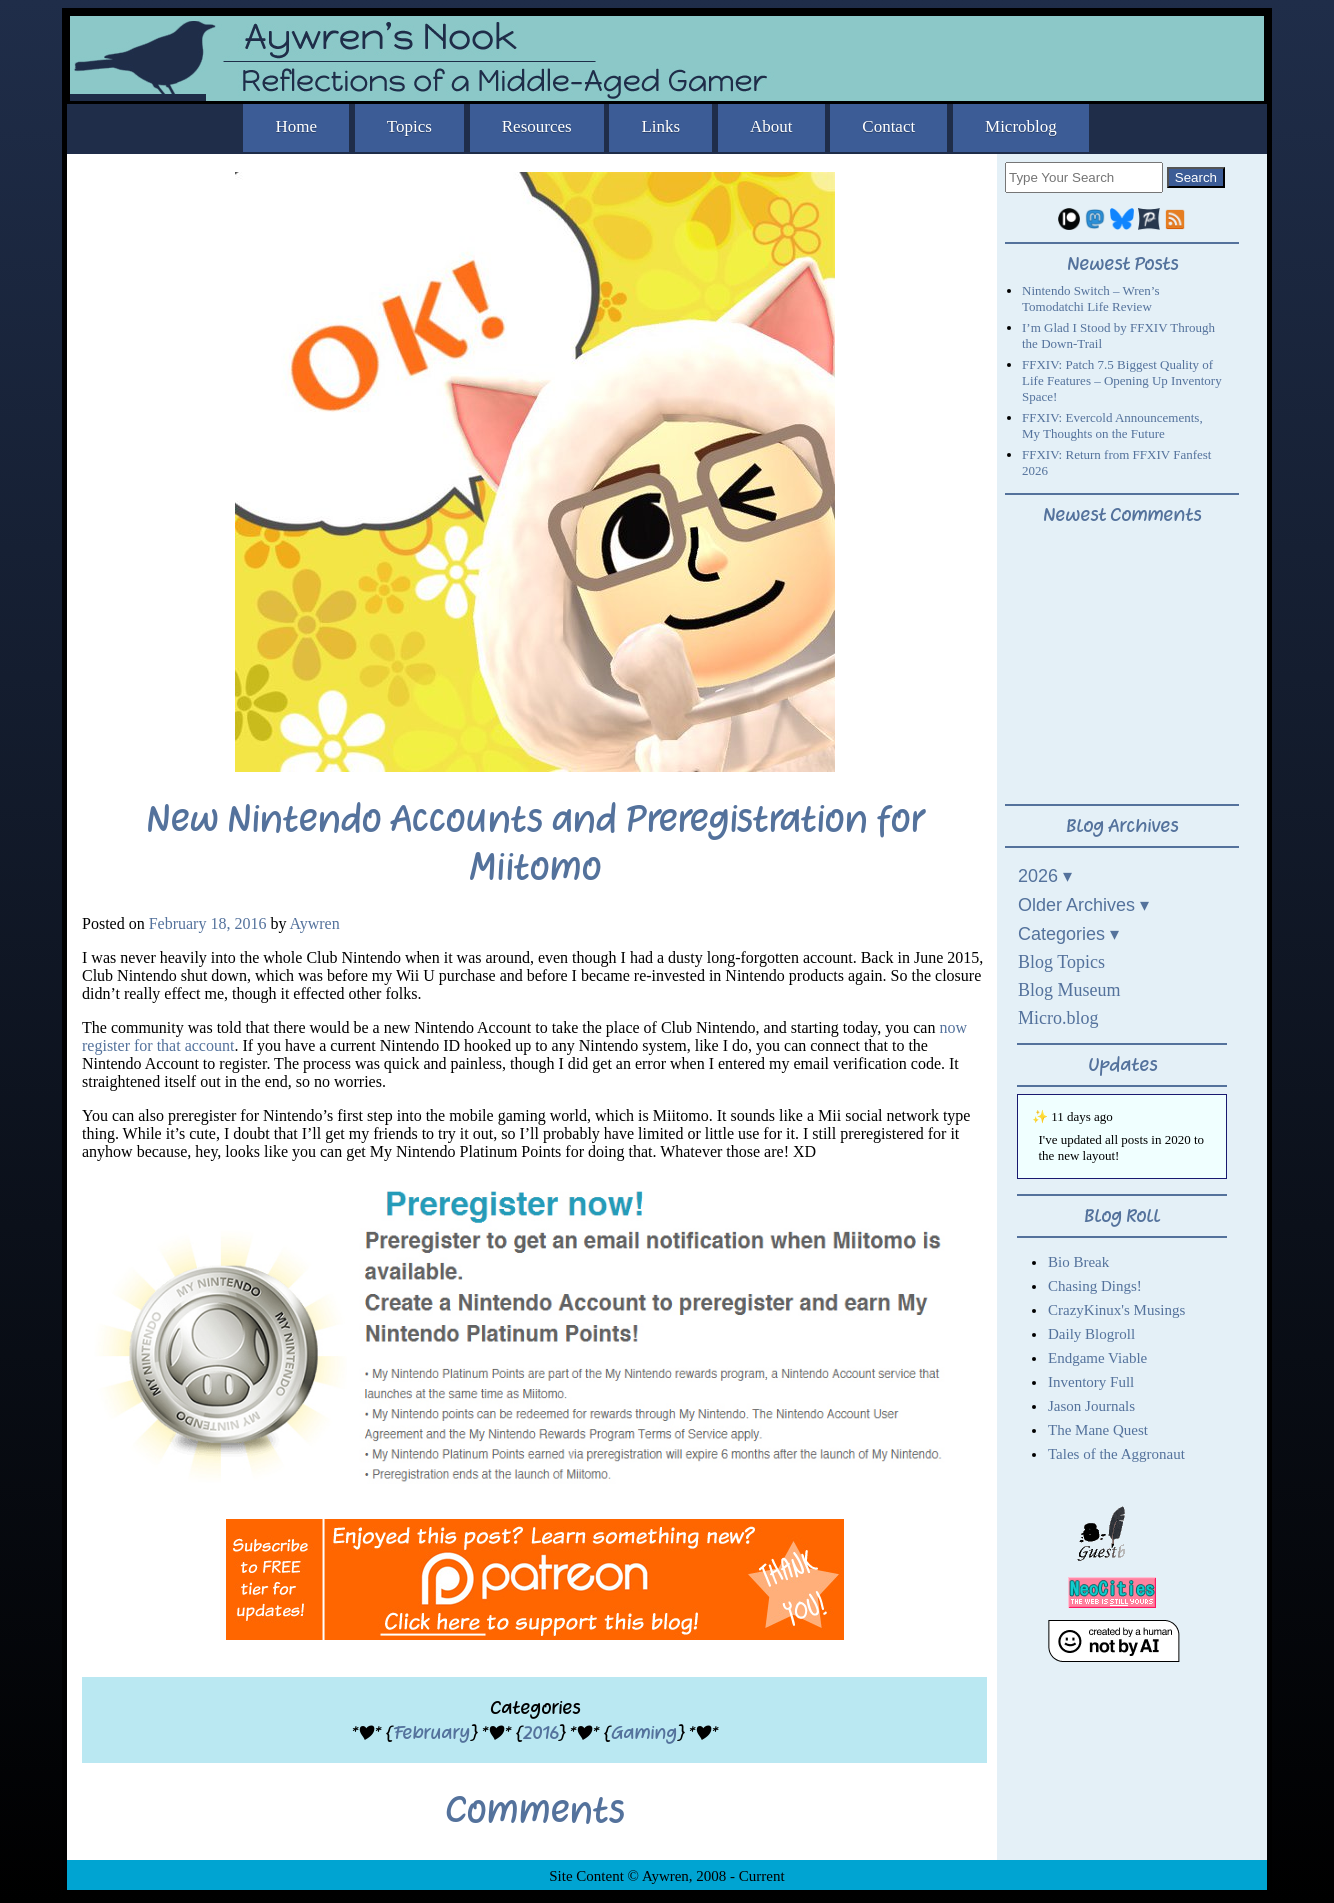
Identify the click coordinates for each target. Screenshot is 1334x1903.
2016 (540, 1732)
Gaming (644, 1732)
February (431, 1732)
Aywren (315, 923)
